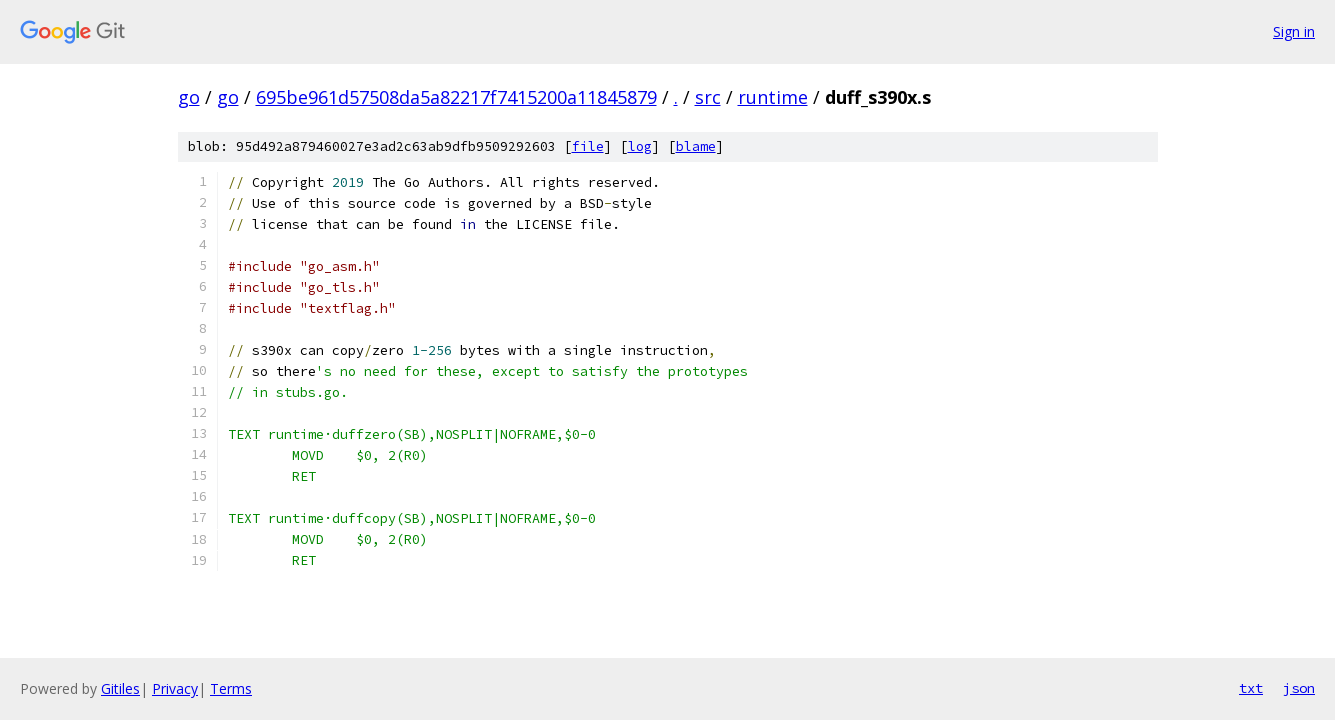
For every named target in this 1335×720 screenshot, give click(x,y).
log (640, 146)
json (1299, 688)
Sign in (1294, 31)
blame (696, 146)
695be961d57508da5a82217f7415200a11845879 (456, 97)
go (189, 97)
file (588, 146)
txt (1251, 688)
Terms (231, 688)
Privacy (175, 688)
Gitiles (120, 688)
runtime (773, 97)
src (708, 97)
